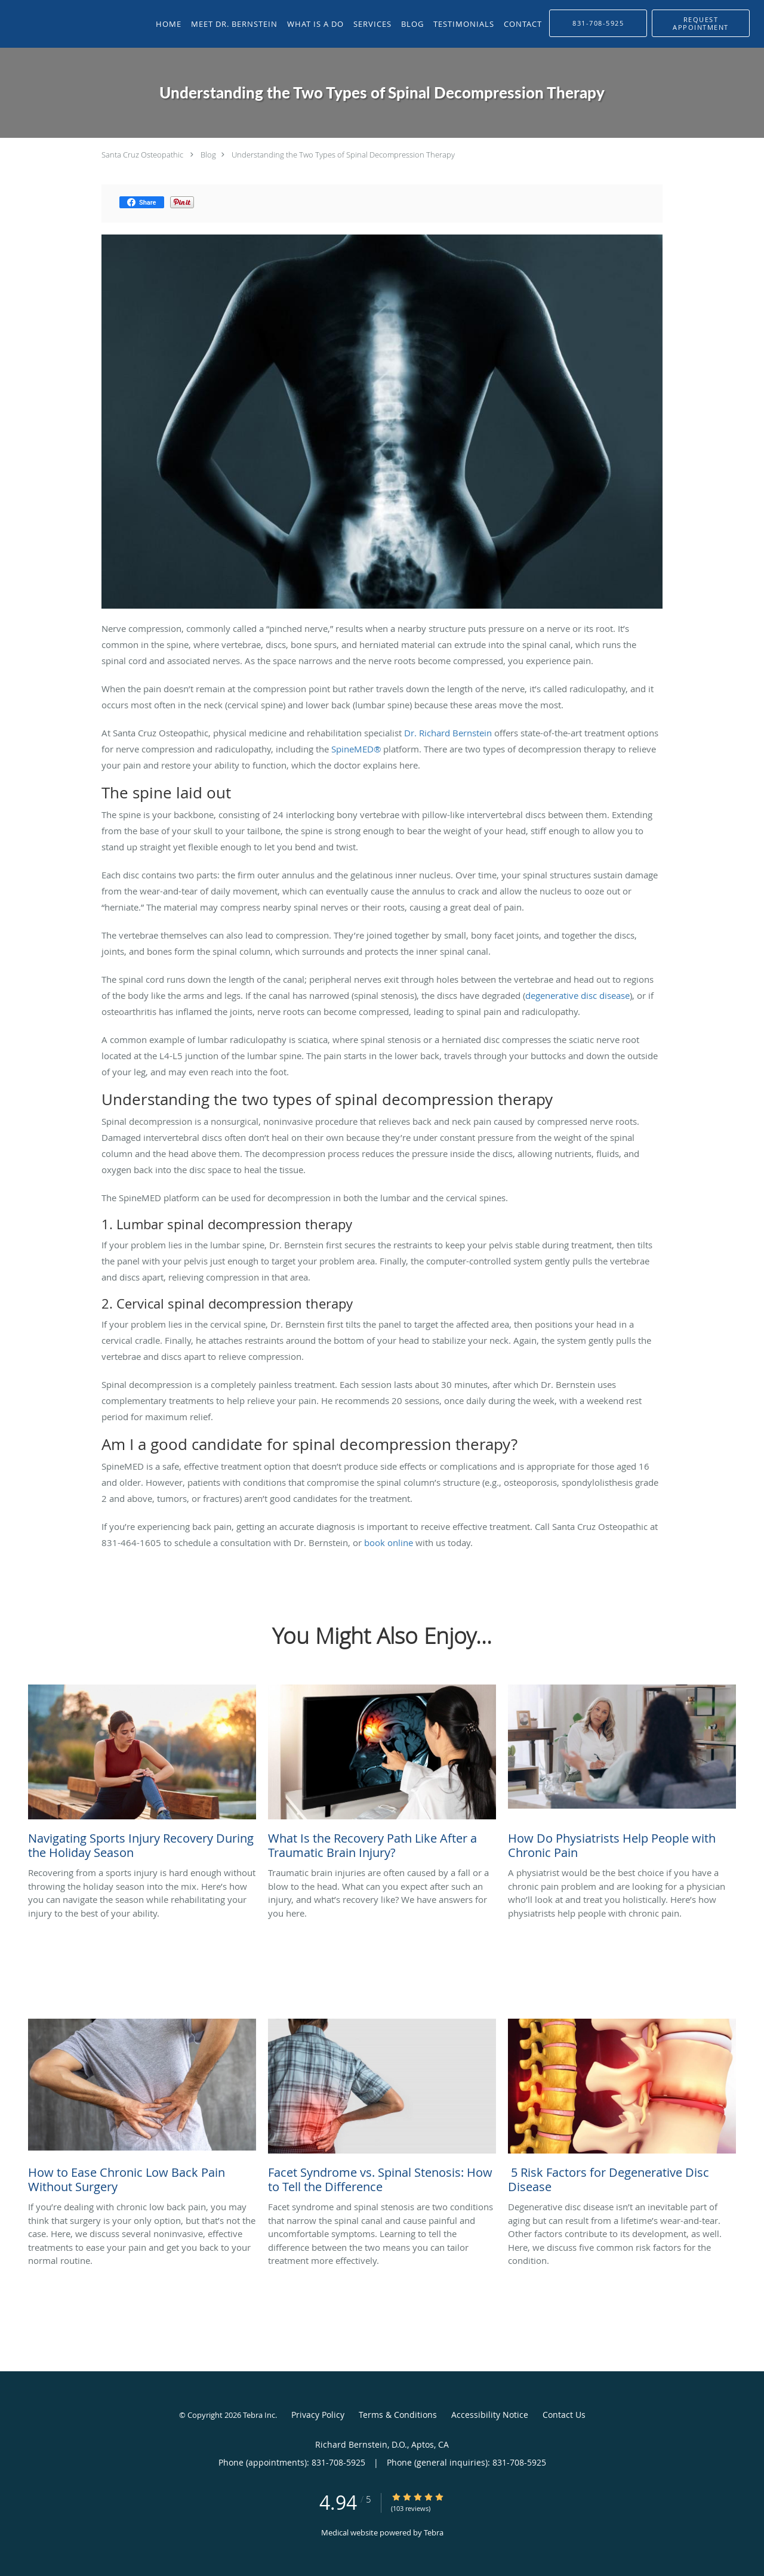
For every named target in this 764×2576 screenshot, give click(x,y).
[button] (701, 23)
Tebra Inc (259, 2415)
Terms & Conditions (398, 2414)
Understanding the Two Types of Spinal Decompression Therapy (343, 154)
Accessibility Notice (489, 2414)
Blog (208, 154)
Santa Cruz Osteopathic (142, 154)
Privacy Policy (317, 2414)
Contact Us (564, 2414)
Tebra (433, 2532)
